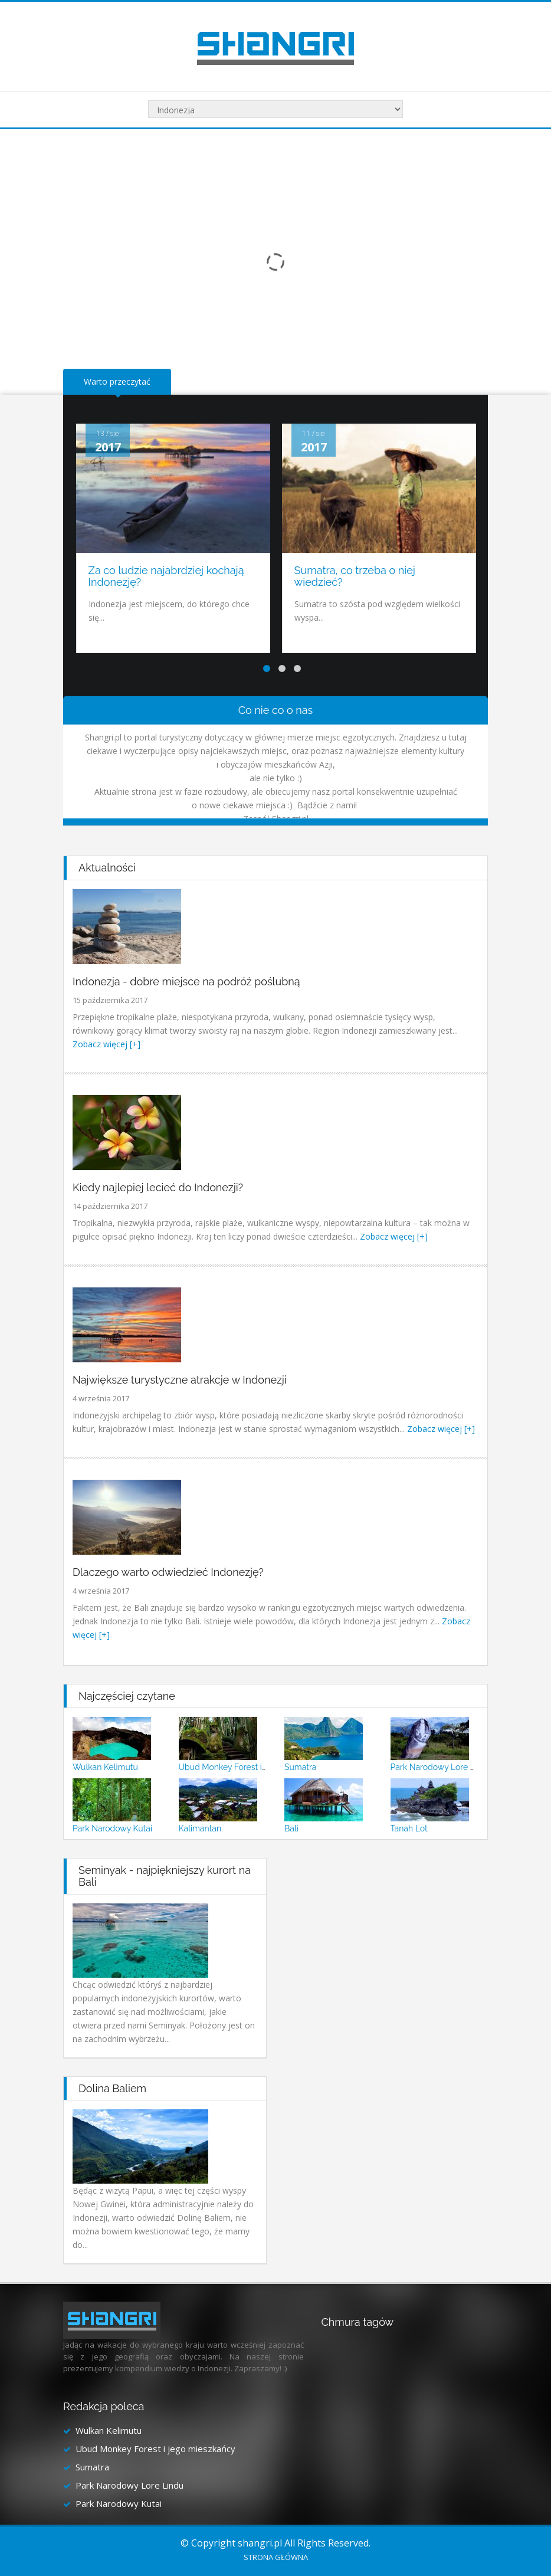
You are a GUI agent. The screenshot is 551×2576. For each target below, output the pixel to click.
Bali (291, 1828)
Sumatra (300, 1767)
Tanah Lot (409, 1828)
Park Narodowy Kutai (112, 1828)
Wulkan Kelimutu (105, 1767)
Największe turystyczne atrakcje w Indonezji (180, 1380)
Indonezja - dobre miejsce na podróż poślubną (186, 981)
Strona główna (276, 2557)
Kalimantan (200, 1828)
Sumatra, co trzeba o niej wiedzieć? (354, 576)
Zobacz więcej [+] (106, 1044)
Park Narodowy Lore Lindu (441, 1767)
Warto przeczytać (117, 381)
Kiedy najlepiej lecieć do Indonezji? (158, 1187)
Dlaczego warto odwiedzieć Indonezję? (168, 1572)
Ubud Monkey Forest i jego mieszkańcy (253, 1767)
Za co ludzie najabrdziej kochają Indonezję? (166, 576)
